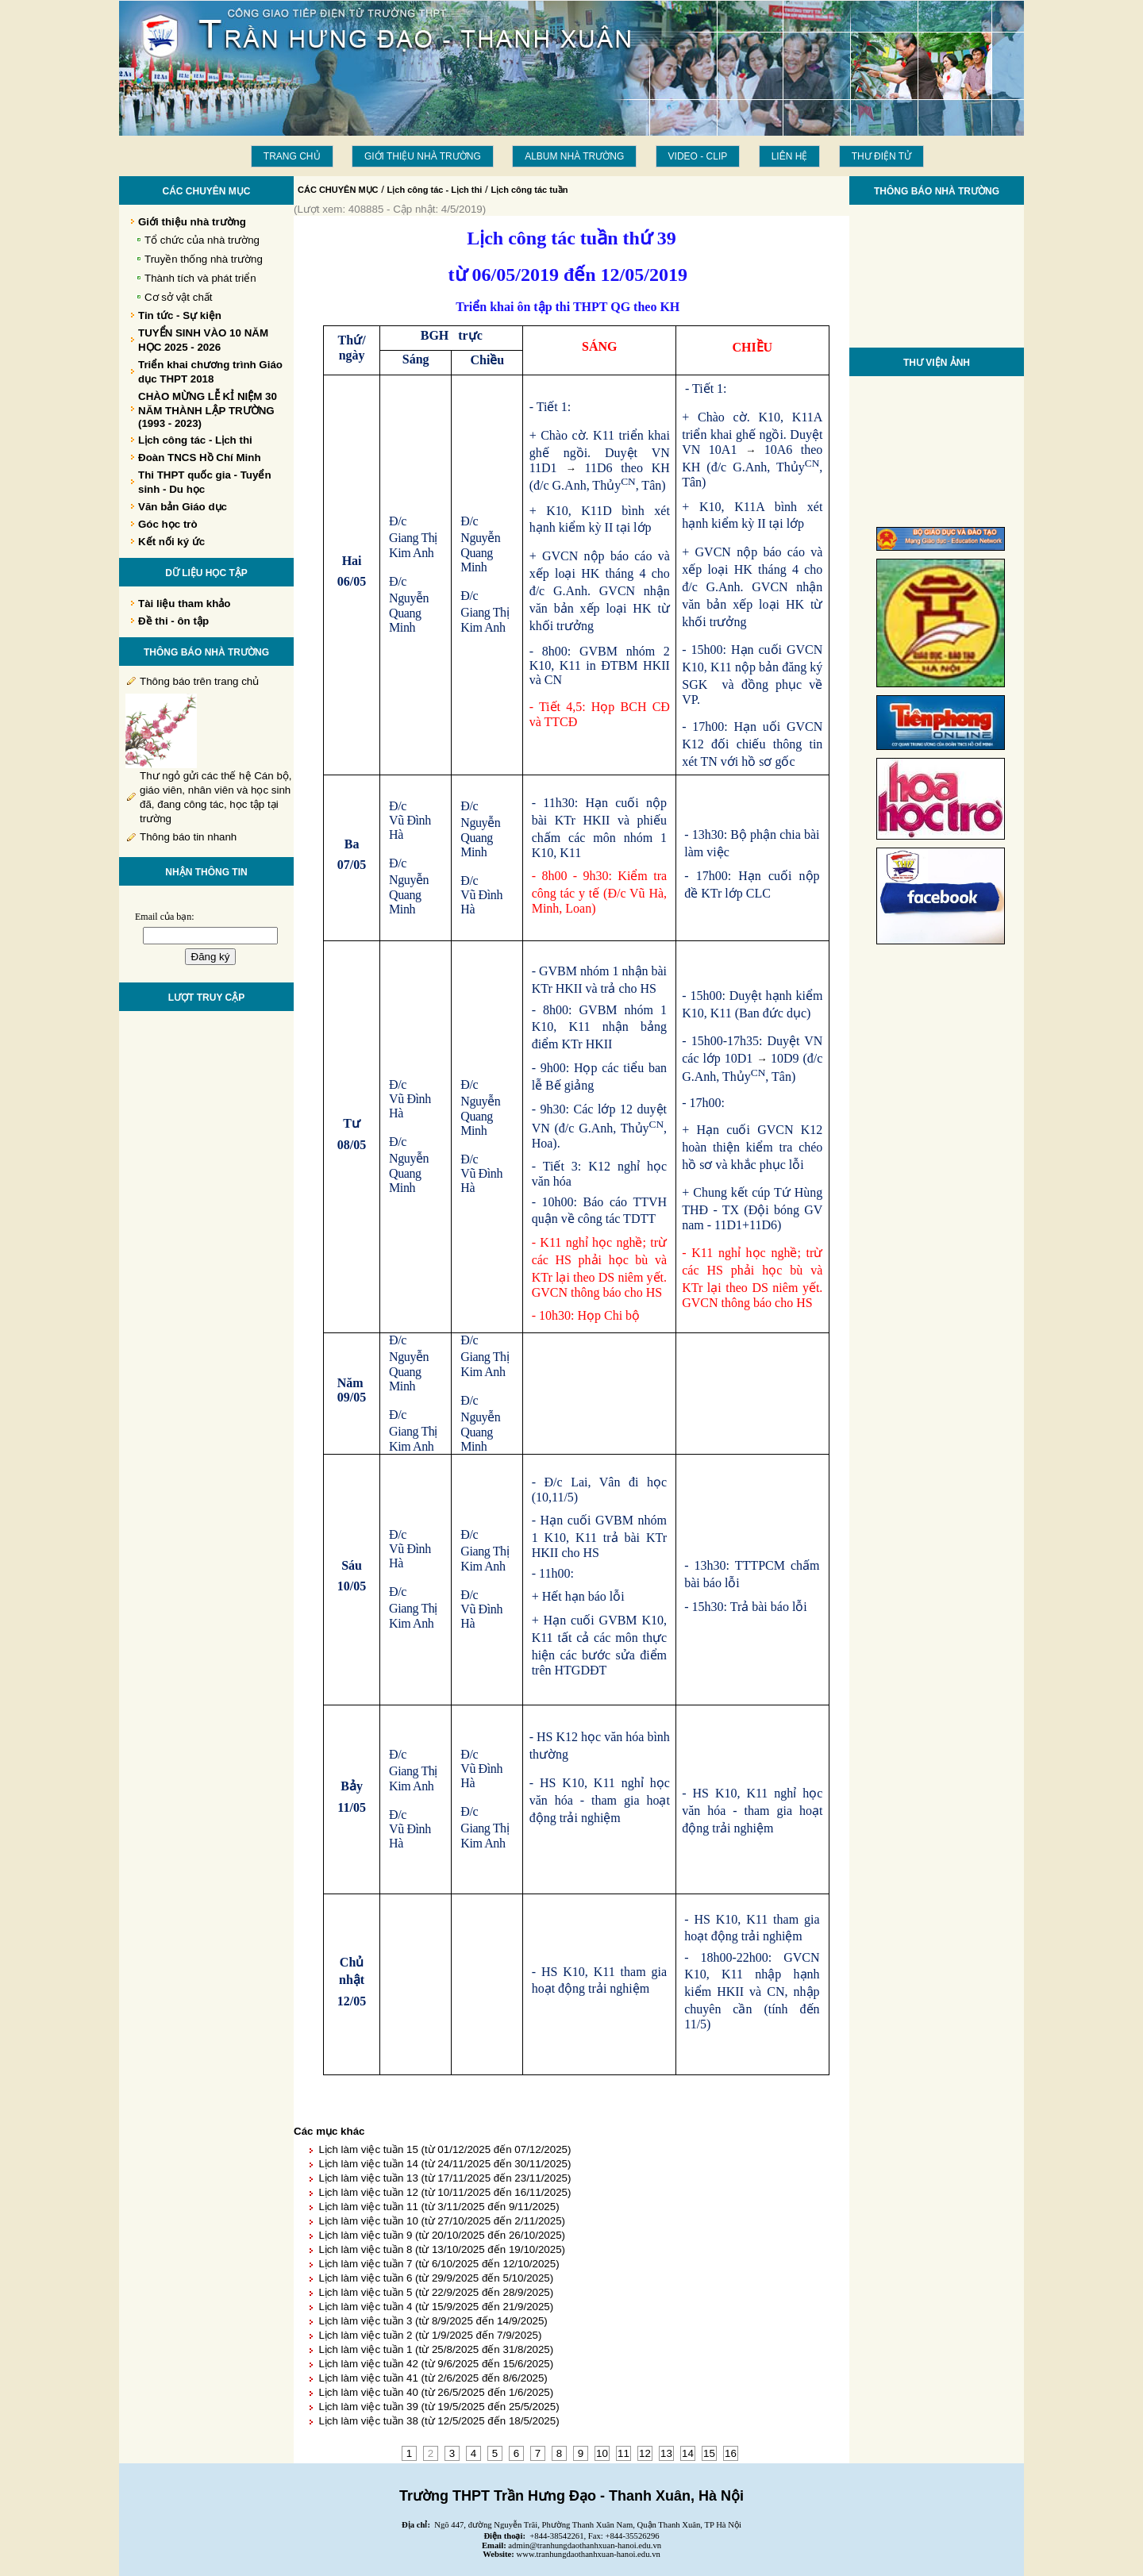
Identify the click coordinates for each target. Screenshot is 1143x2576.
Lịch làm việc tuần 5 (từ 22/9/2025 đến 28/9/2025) (435, 2292)
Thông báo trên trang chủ (199, 681)
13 (666, 2453)
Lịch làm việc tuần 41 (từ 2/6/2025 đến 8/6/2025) (432, 2378)
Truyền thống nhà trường (203, 259)
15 (709, 2453)
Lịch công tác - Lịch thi (435, 189)
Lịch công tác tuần (529, 189)
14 (688, 2453)
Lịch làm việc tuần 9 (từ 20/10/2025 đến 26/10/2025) (441, 2235)
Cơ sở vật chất (178, 297)
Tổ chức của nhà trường (202, 240)
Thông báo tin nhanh (188, 837)
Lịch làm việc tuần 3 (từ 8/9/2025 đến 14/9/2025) (432, 2321)
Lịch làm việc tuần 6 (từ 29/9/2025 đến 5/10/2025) (435, 2278)
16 (731, 2453)
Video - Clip (698, 156)
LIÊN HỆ (790, 156)
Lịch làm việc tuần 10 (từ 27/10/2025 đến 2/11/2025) (441, 2221)
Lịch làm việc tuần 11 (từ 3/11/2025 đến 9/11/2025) (438, 2207)
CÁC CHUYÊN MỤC (338, 189)
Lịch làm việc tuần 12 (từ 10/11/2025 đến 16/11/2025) (444, 2192)
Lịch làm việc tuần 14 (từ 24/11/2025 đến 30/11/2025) (444, 2164)
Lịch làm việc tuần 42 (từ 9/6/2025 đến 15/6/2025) (435, 2364)
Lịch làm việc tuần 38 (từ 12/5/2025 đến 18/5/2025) (438, 2421)
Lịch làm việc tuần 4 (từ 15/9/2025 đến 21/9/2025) (435, 2307)
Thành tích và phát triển (200, 278)
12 (645, 2453)
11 (623, 2453)
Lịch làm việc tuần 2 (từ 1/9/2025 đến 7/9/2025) (429, 2335)
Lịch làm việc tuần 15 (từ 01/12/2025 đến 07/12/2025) (444, 2149)
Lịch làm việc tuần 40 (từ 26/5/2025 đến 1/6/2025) (435, 2392)
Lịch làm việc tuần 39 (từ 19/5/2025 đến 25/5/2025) (438, 2407)
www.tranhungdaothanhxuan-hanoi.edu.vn (588, 2554)
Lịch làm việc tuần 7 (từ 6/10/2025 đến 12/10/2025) (438, 2264)
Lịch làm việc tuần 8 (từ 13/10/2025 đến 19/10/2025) (441, 2249)
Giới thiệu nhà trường (422, 156)
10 (602, 2453)
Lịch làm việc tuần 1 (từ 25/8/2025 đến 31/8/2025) (435, 2349)
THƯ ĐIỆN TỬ (881, 156)
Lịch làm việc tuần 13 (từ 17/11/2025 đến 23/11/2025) (444, 2178)
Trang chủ (292, 156)
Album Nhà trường (574, 156)
